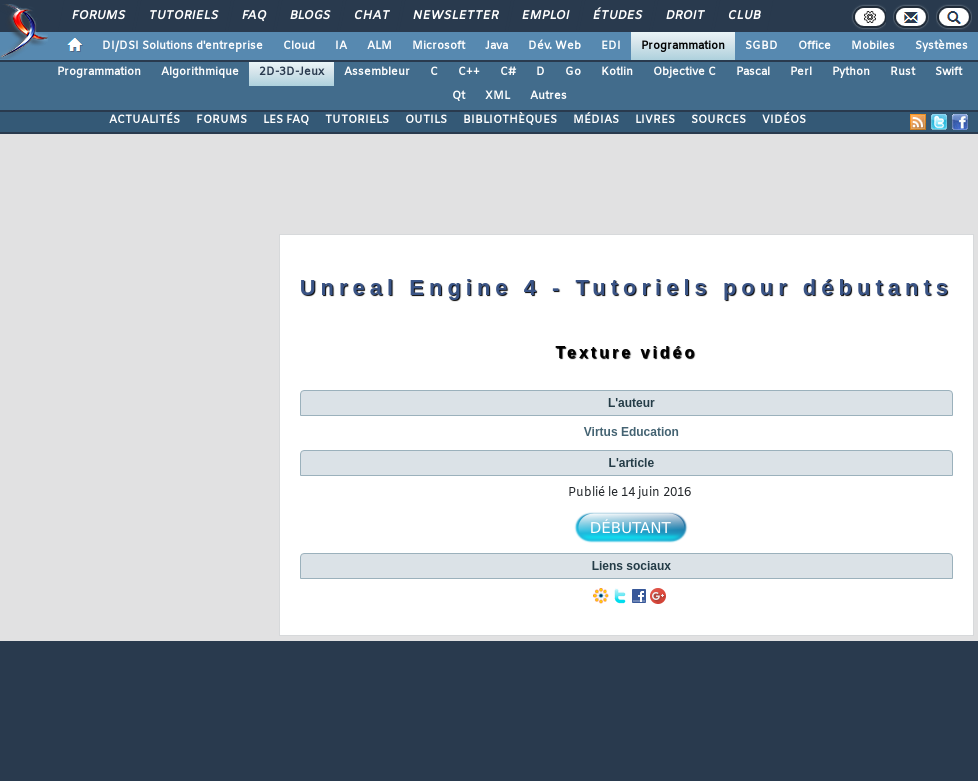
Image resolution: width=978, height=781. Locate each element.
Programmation (683, 46)
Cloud (299, 46)
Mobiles (873, 46)
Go (573, 72)
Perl (801, 72)
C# (508, 72)
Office (814, 46)
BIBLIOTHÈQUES (510, 120)
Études (616, 16)
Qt (458, 96)
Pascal (753, 72)
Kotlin (617, 72)
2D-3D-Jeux (291, 72)
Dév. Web (554, 46)
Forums (97, 16)
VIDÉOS (784, 120)
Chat (370, 16)
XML (497, 96)
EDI (611, 46)
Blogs (309, 16)
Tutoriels (182, 16)
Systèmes (941, 46)
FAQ (253, 16)
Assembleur (377, 72)
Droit (684, 16)
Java (496, 46)
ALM (379, 46)
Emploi (544, 16)
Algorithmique (200, 72)
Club (743, 16)
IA (341, 46)
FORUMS (221, 120)
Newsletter (454, 16)
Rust (902, 72)
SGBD (761, 46)
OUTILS (426, 120)
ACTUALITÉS (144, 120)
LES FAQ (286, 120)
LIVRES (655, 120)
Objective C (684, 72)
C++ (469, 72)
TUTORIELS (357, 120)
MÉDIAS (596, 120)
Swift (948, 72)
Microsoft (438, 46)
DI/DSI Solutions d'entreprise (182, 46)
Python (851, 72)
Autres (548, 96)
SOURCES (718, 120)
